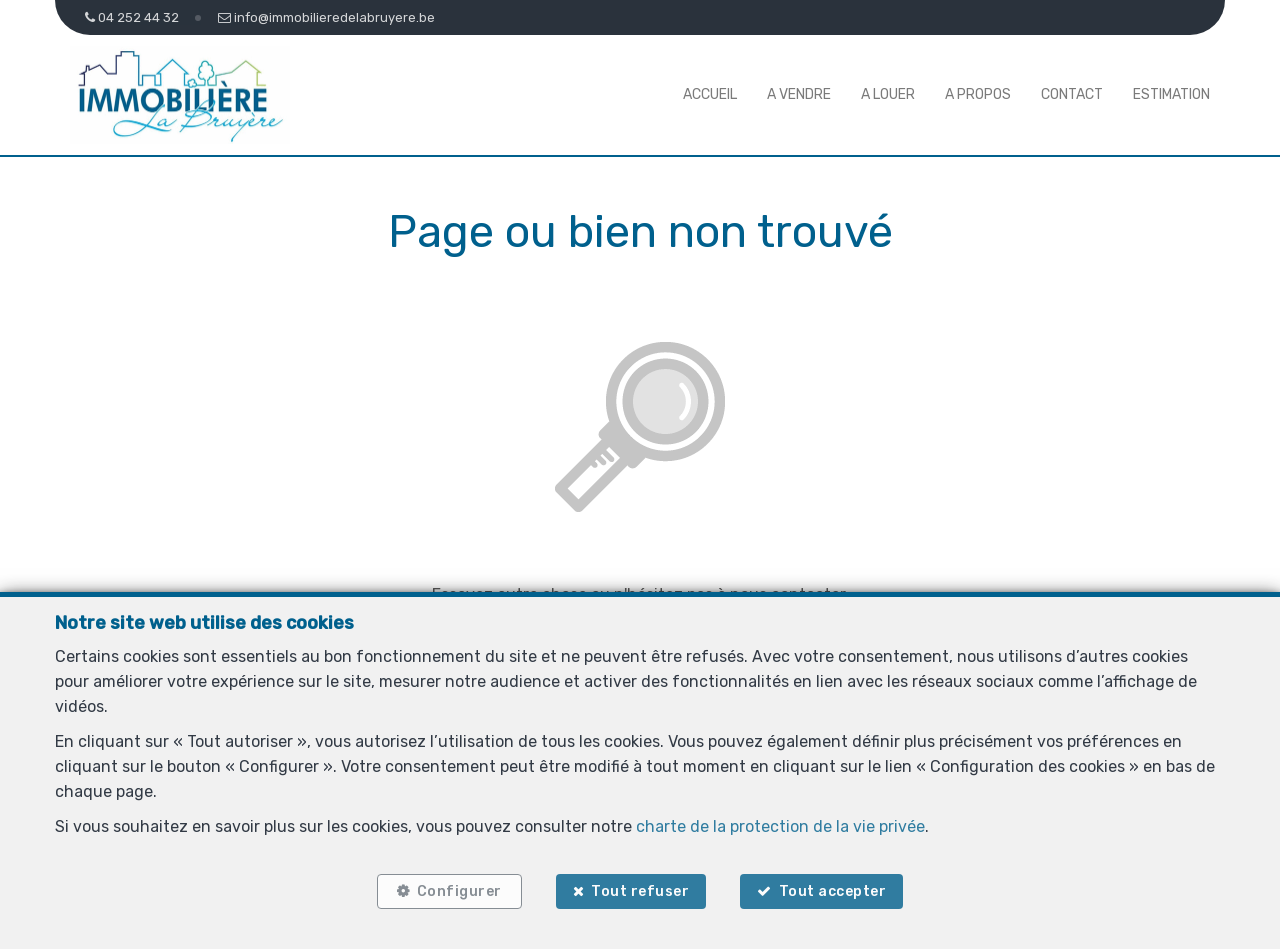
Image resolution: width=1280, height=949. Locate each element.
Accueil (710, 94)
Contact (1072, 94)
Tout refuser (640, 891)
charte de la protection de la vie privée (780, 826)
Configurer (459, 891)
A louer (888, 94)
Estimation (1171, 94)
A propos (978, 94)
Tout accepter (833, 891)
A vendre (799, 94)
